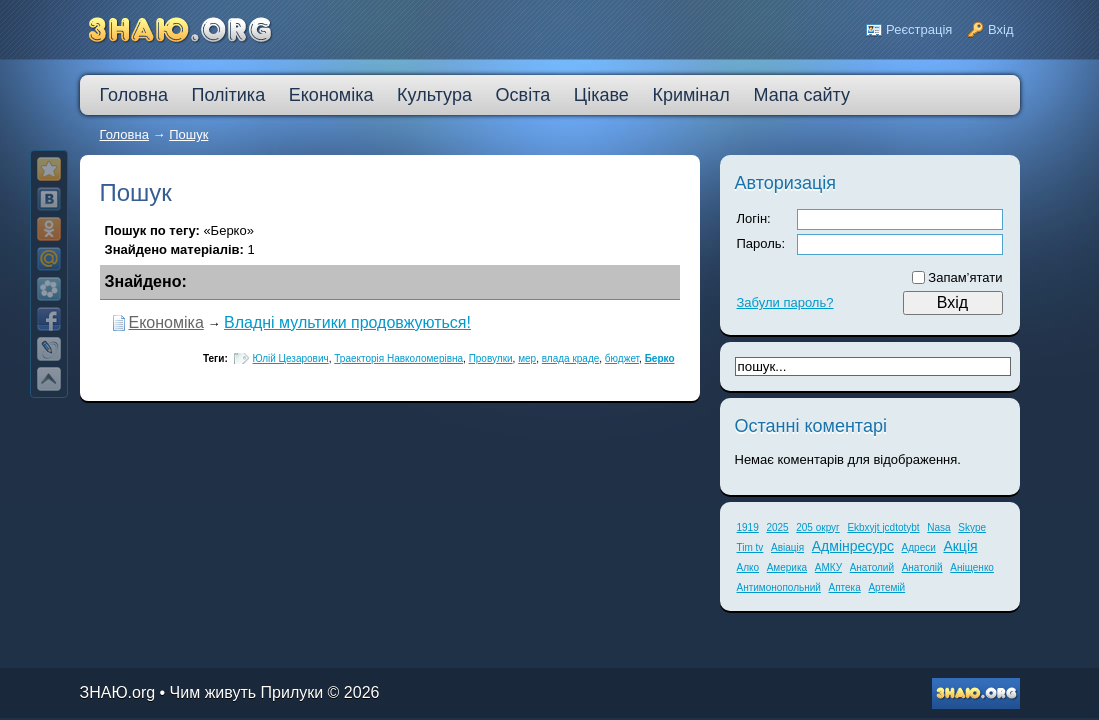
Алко (748, 567)
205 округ (818, 527)
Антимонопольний (779, 587)
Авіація (787, 547)
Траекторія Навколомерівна (398, 358)
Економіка (166, 322)
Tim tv (750, 547)
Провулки (491, 358)
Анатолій (922, 567)
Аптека (845, 587)
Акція (960, 546)
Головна (124, 134)
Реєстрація (919, 29)
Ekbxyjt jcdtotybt (883, 527)
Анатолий (872, 567)
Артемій (886, 587)
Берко (660, 358)
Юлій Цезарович (291, 358)
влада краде (571, 358)
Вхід (1001, 29)
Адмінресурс (853, 546)
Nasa (938, 527)
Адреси (919, 547)
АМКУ (828, 567)
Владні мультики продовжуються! (347, 322)
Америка (787, 567)
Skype (972, 527)
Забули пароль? (785, 302)
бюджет (622, 358)
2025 (777, 527)
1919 (748, 527)
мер (527, 358)
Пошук (188, 134)
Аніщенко (972, 567)
